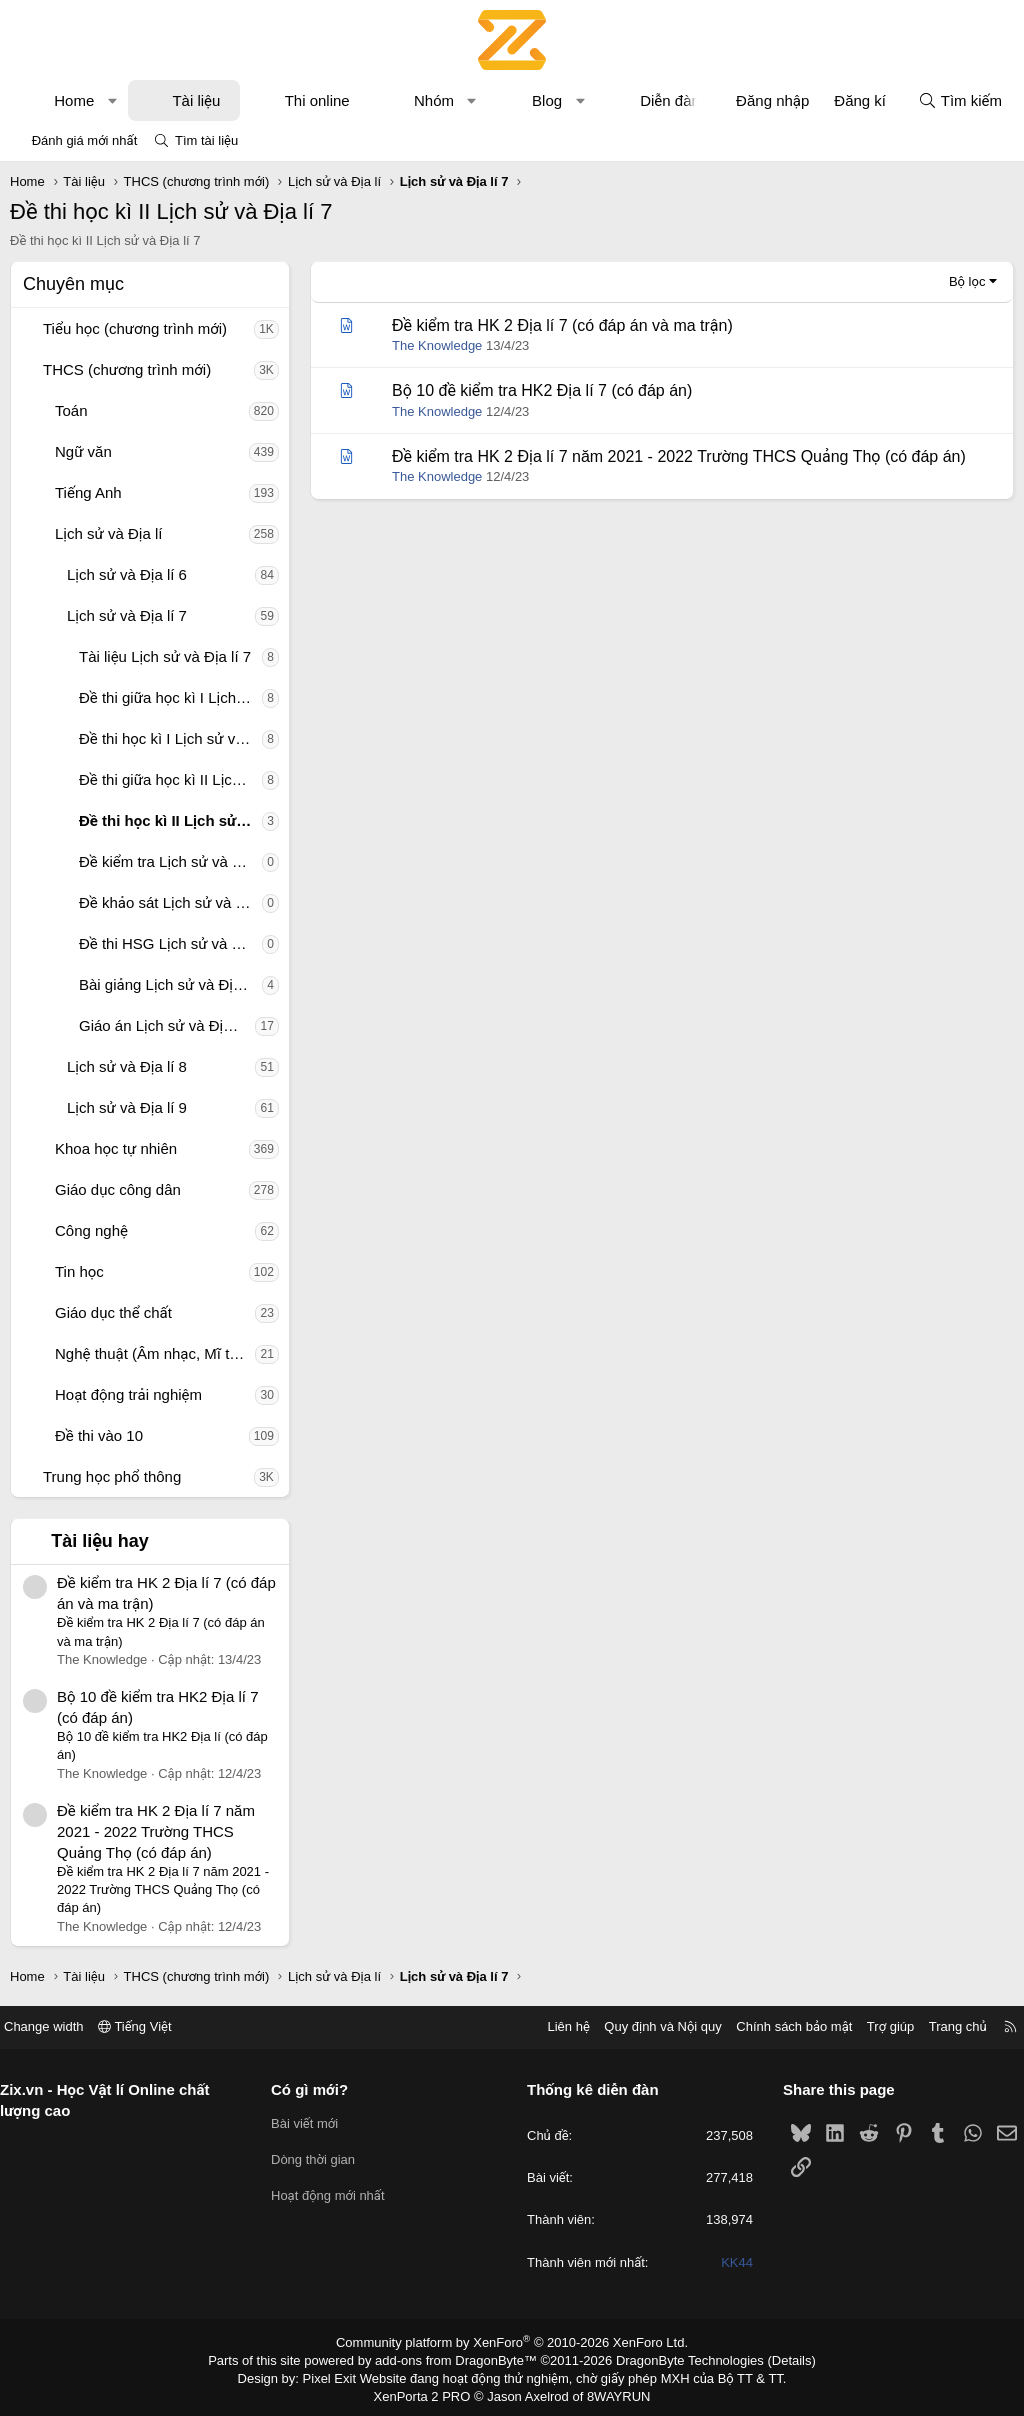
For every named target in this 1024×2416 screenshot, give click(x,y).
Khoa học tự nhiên (116, 1148)
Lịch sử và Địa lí (108, 533)
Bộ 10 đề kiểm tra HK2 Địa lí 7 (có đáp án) (542, 390)
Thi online (317, 100)
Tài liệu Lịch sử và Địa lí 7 (165, 656)
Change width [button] (59, 2026)
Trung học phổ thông (112, 1476)
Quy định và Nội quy (648, 2026)
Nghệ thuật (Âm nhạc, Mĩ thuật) (155, 1353)
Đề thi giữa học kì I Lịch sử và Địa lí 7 (170, 697)
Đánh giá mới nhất (85, 140)
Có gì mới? (317, 2089)
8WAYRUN (610, 2392)
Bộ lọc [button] (967, 281)
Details (770, 2359)
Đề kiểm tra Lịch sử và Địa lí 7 (170, 861)
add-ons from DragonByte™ (460, 2359)
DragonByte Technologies (676, 2359)
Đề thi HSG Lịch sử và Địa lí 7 (170, 943)
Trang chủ (943, 2026)
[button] (112, 100)
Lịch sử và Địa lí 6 (127, 574)
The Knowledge (437, 345)
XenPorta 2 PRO (428, 2392)
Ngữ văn (83, 451)
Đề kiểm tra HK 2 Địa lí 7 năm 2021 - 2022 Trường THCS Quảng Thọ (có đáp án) (156, 1831)
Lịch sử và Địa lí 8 (127, 1066)
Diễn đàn (670, 100)
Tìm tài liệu (206, 140)
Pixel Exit (343, 2375)
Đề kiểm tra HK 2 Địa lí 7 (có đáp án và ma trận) (562, 325)
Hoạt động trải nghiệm (128, 1394)
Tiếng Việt (150, 2026)
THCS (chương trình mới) (127, 369)
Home (74, 100)
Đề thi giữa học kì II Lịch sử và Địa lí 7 (170, 779)
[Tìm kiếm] (960, 100)
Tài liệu (196, 100)
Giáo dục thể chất (113, 1312)
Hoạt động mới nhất (336, 2195)
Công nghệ (91, 1230)
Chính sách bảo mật (779, 2026)
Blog (547, 100)
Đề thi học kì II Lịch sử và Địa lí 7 (170, 820)
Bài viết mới (312, 2123)
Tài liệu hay (100, 1541)
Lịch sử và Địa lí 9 (127, 1107)
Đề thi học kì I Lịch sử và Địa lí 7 (170, 738)
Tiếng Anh (88, 492)
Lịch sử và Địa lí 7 (127, 615)
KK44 (730, 2262)
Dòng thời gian (321, 2159)
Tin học (79, 1271)
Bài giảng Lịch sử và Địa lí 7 (170, 984)
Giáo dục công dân (118, 1189)
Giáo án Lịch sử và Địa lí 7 (167, 1025)
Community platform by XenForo (512, 2342)
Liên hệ (553, 2026)
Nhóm (434, 100)
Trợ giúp (875, 2026)
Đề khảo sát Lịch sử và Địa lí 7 (170, 902)
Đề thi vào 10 (99, 1435)
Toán (71, 410)
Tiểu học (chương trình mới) (135, 328)
